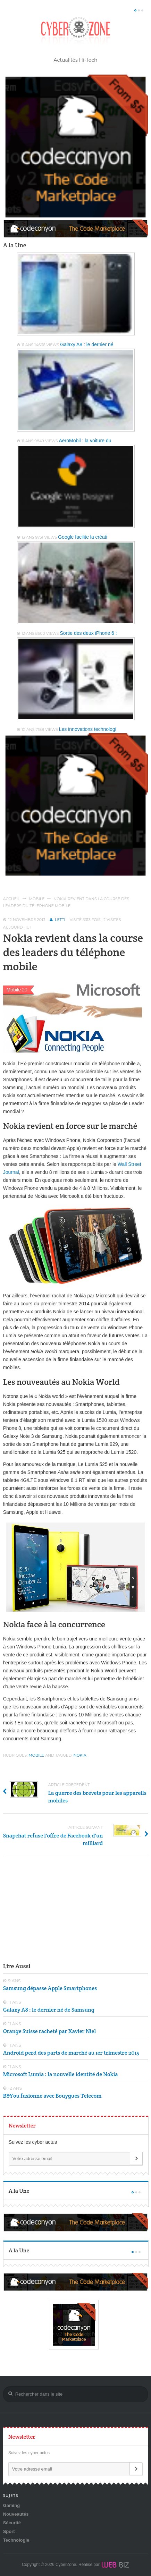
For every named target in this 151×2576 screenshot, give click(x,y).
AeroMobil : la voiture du (85, 440)
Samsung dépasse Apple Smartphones (50, 1988)
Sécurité (12, 2522)
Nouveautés (16, 2514)
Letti (60, 919)
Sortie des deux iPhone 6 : (88, 633)
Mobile (36, 898)
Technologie (16, 2540)
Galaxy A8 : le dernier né (86, 344)
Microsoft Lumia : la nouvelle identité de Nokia (60, 2074)
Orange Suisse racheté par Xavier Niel (49, 2031)
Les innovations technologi (87, 729)
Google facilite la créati (82, 537)
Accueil (11, 898)
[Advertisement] (76, 1908)
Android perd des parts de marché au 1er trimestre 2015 (71, 2052)
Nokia (79, 1755)
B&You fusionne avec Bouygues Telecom (52, 2095)
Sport (9, 2531)
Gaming (11, 2505)
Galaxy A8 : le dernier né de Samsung (48, 2009)
